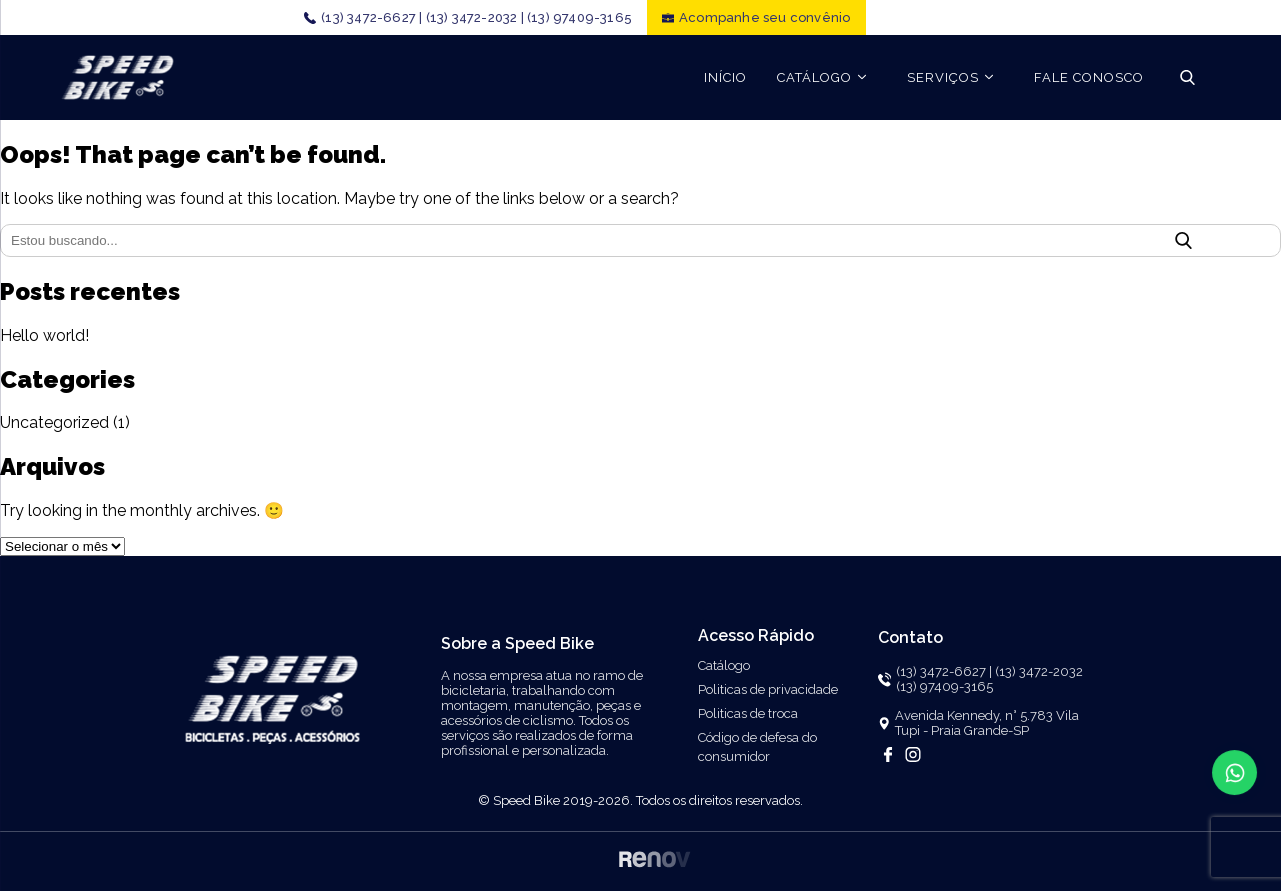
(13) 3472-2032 (1039, 671)
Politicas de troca (748, 713)
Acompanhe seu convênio (764, 17)
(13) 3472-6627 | (371, 17)
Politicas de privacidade (768, 689)
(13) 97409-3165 (579, 17)
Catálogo (724, 665)
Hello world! (44, 335)
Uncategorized (54, 422)
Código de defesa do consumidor (757, 747)
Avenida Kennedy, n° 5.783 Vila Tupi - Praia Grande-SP (987, 723)
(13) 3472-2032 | (475, 17)
